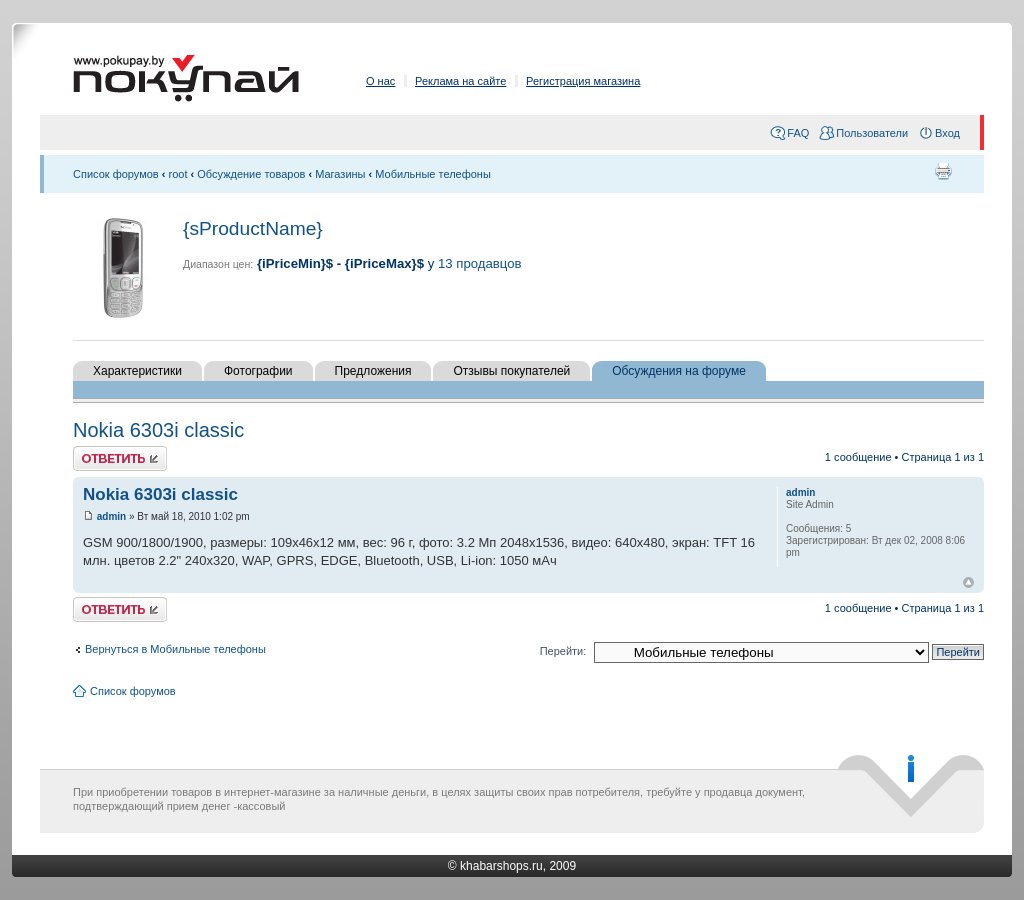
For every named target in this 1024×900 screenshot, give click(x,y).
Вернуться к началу (968, 582)
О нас (380, 81)
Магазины (340, 174)
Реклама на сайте (460, 81)
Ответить (120, 458)
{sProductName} (253, 228)
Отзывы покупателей (511, 371)
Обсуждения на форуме (679, 371)
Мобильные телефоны (433, 174)
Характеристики (137, 371)
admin (111, 516)
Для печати (943, 171)
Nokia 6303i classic (158, 430)
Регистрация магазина (583, 81)
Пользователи (872, 133)
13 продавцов (480, 263)
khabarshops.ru (501, 866)
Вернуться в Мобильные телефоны (175, 649)
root (178, 174)
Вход (947, 133)
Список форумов (116, 174)
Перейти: (563, 651)
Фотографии (258, 371)
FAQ (798, 133)
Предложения (373, 371)
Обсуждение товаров (251, 174)
